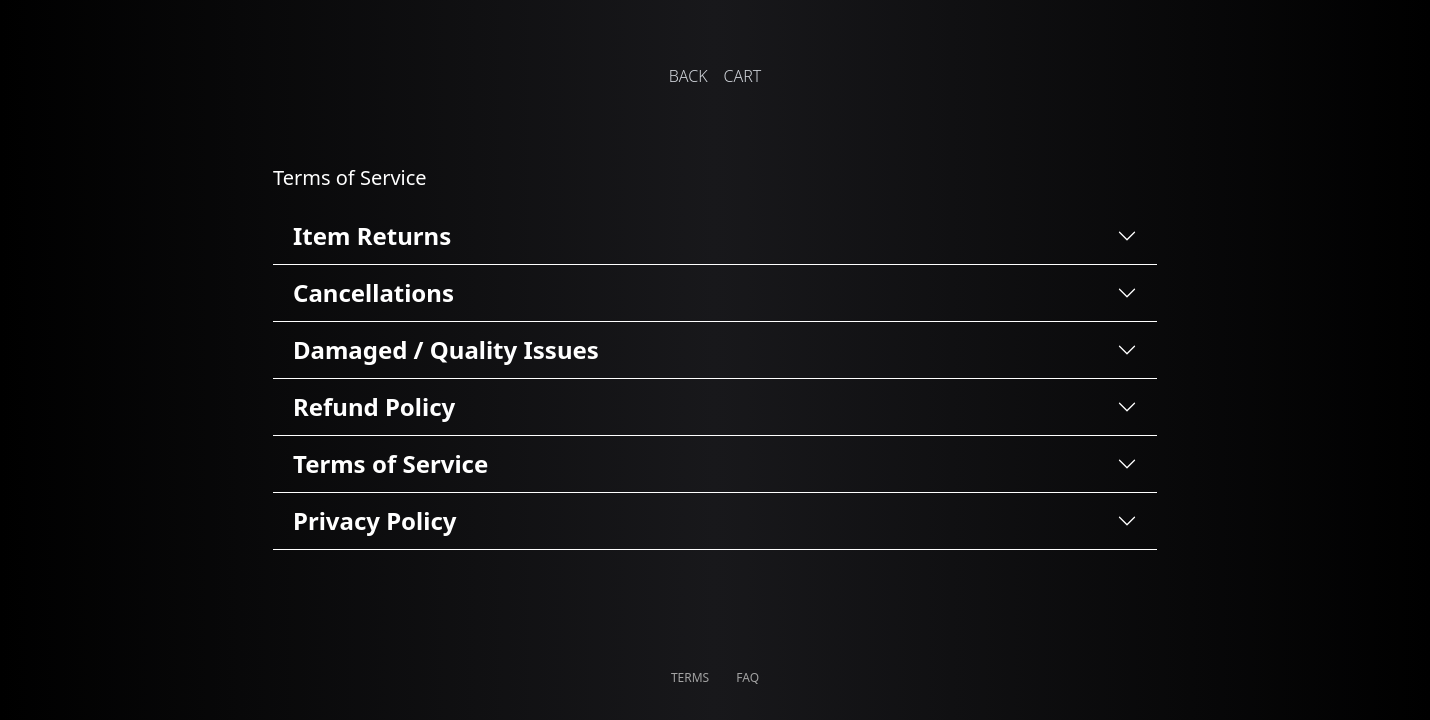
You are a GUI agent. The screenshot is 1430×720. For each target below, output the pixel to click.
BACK (688, 76)
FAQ (747, 677)
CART (743, 76)
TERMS (691, 677)
